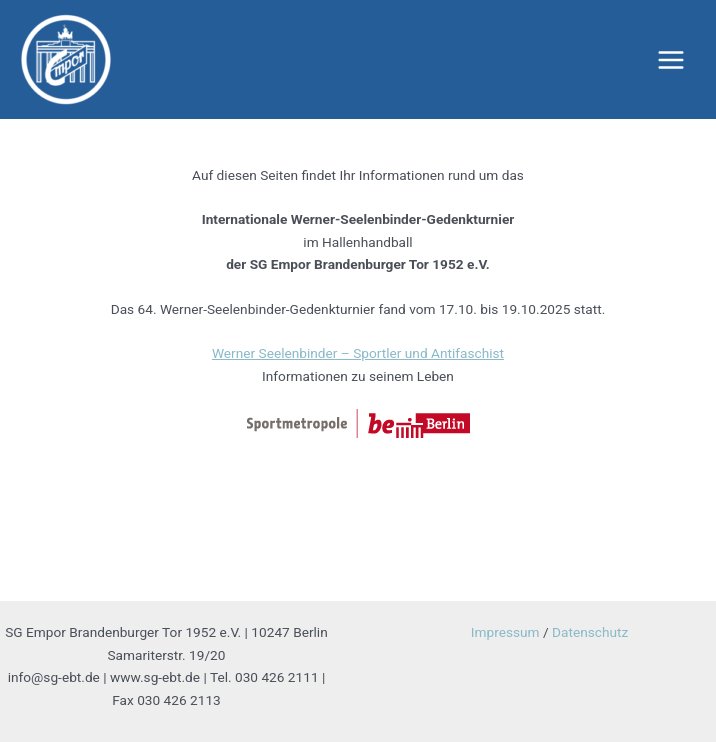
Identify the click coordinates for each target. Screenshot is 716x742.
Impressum (505, 632)
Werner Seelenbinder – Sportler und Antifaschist (358, 353)
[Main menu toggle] (671, 59)
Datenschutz (590, 632)
